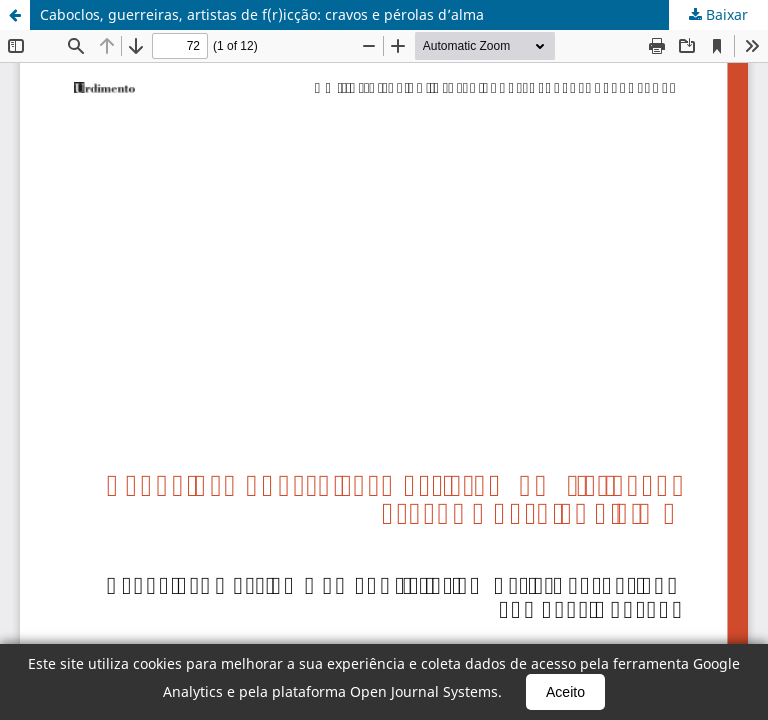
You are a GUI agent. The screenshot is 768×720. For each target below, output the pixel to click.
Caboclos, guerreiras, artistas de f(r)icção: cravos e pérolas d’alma (262, 14)
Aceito (565, 692)
